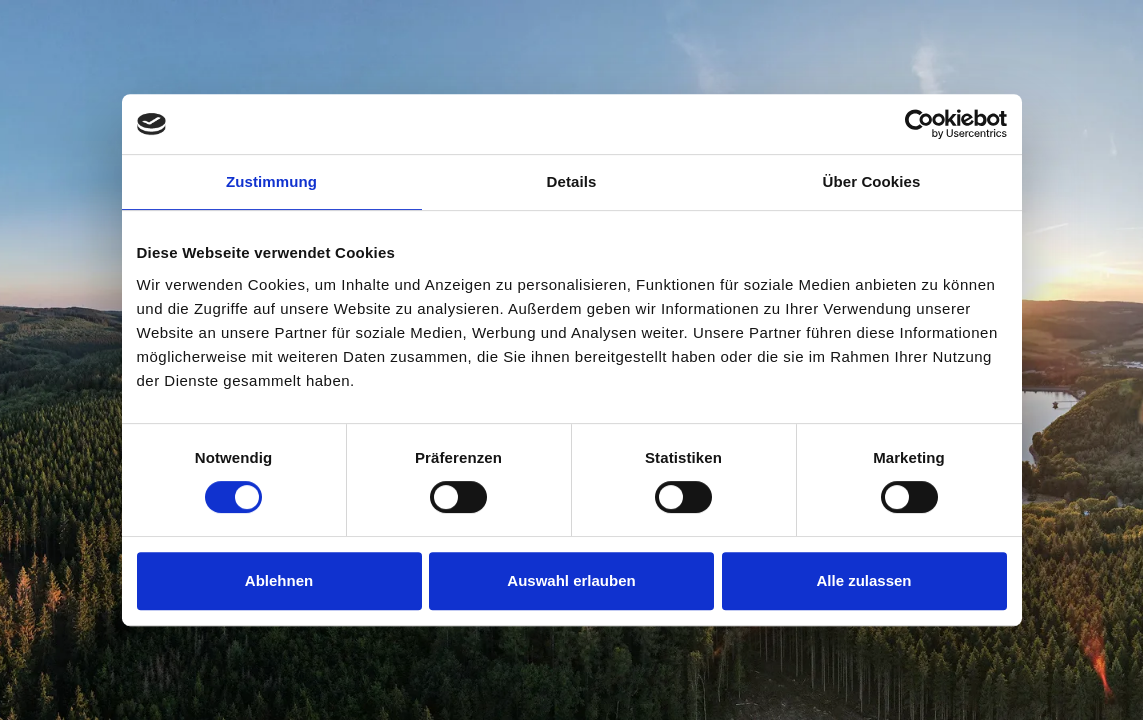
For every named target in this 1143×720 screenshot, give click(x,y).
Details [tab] (572, 181)
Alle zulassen (863, 580)
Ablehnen (279, 580)
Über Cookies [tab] (872, 181)
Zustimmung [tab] (271, 181)
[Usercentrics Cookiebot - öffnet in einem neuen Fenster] (919, 124)
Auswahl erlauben (571, 580)
